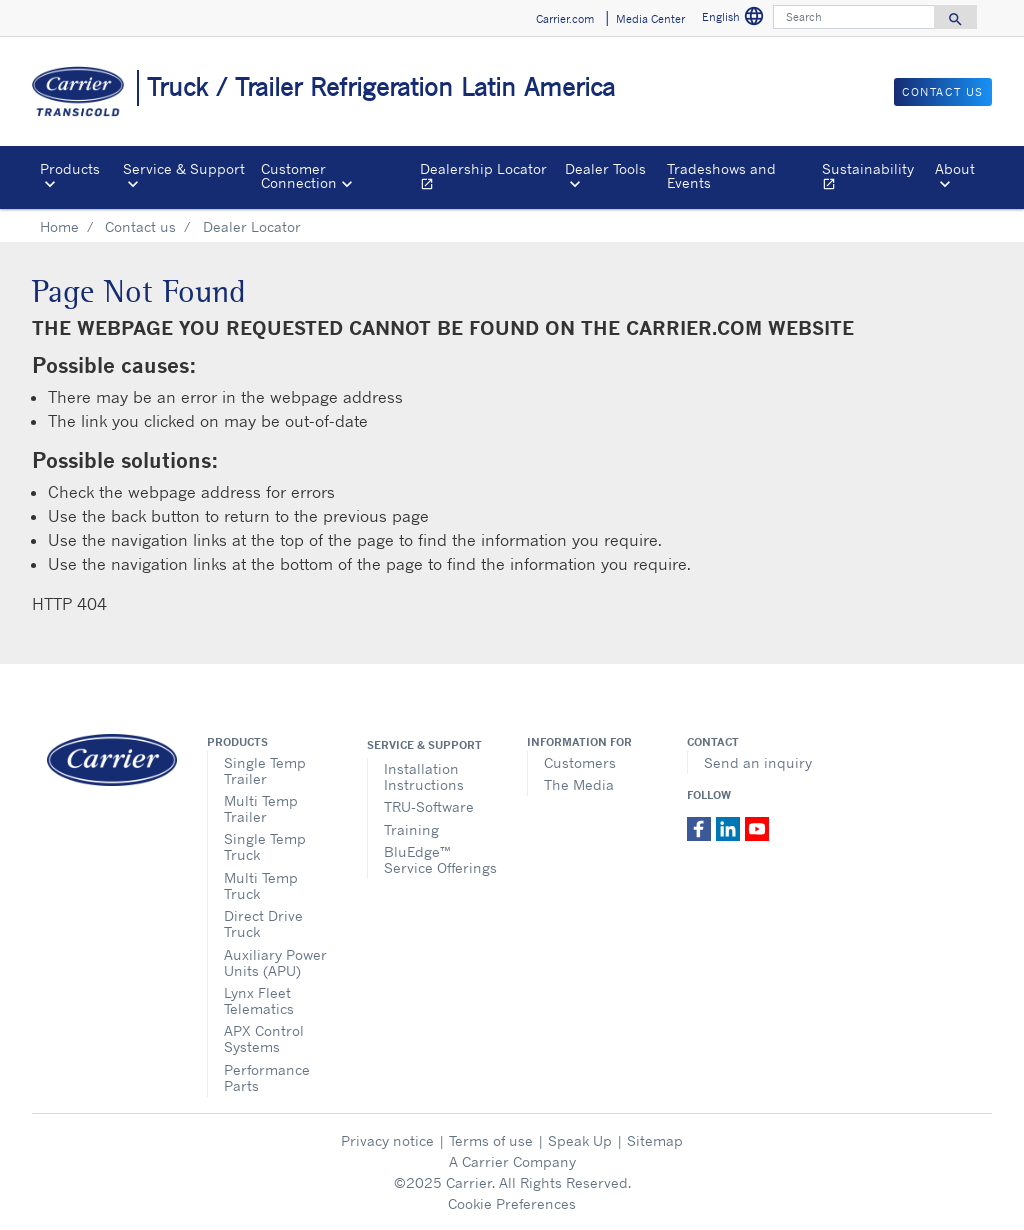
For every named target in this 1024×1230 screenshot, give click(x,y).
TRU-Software (429, 806)
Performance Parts (267, 1077)
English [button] (733, 16)
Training (411, 829)
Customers (580, 762)
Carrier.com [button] (565, 19)
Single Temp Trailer (265, 770)
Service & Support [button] (184, 168)
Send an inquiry (758, 762)
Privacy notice (387, 1140)
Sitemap (655, 1140)
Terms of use (491, 1140)
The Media (579, 784)
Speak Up (580, 1140)
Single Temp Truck (265, 846)
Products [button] (70, 168)
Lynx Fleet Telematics (259, 1000)
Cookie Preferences (512, 1203)
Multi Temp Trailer (261, 808)
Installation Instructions (424, 776)
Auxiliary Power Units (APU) (275, 962)
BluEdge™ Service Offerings (440, 859)
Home (59, 226)
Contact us (140, 226)
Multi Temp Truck (261, 885)
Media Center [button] (650, 19)
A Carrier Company (512, 1161)
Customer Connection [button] (299, 175)
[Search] (854, 17)
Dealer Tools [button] (605, 168)
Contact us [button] (943, 92)
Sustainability (874, 178)
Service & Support (424, 745)
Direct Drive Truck (263, 923)
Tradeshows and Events (721, 175)
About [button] (955, 168)
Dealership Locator (488, 178)
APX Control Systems (264, 1038)
